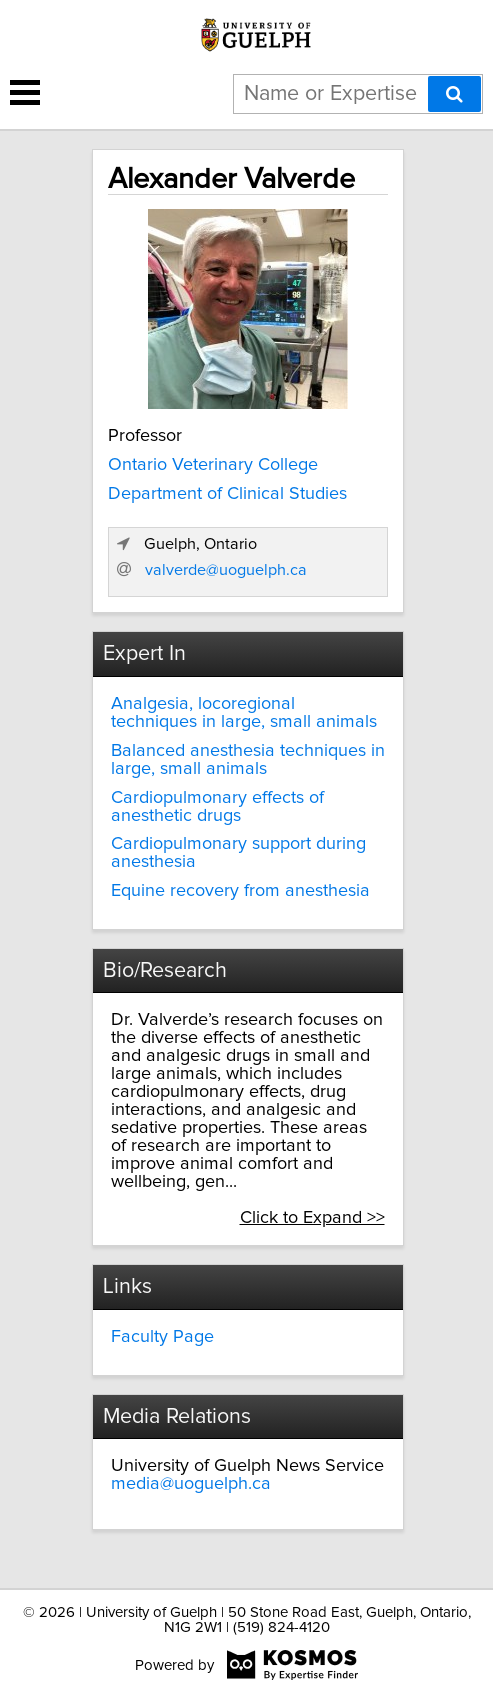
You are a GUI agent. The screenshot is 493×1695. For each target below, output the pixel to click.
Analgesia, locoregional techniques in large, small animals (244, 713)
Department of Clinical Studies (227, 494)
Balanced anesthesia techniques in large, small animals (248, 760)
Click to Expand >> (312, 1218)
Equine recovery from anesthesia (240, 891)
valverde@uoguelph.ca (226, 570)
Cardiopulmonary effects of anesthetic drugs (217, 807)
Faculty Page (162, 1337)
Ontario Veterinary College (213, 465)
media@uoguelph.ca (191, 1484)
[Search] (454, 94)
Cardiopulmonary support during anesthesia (238, 853)
